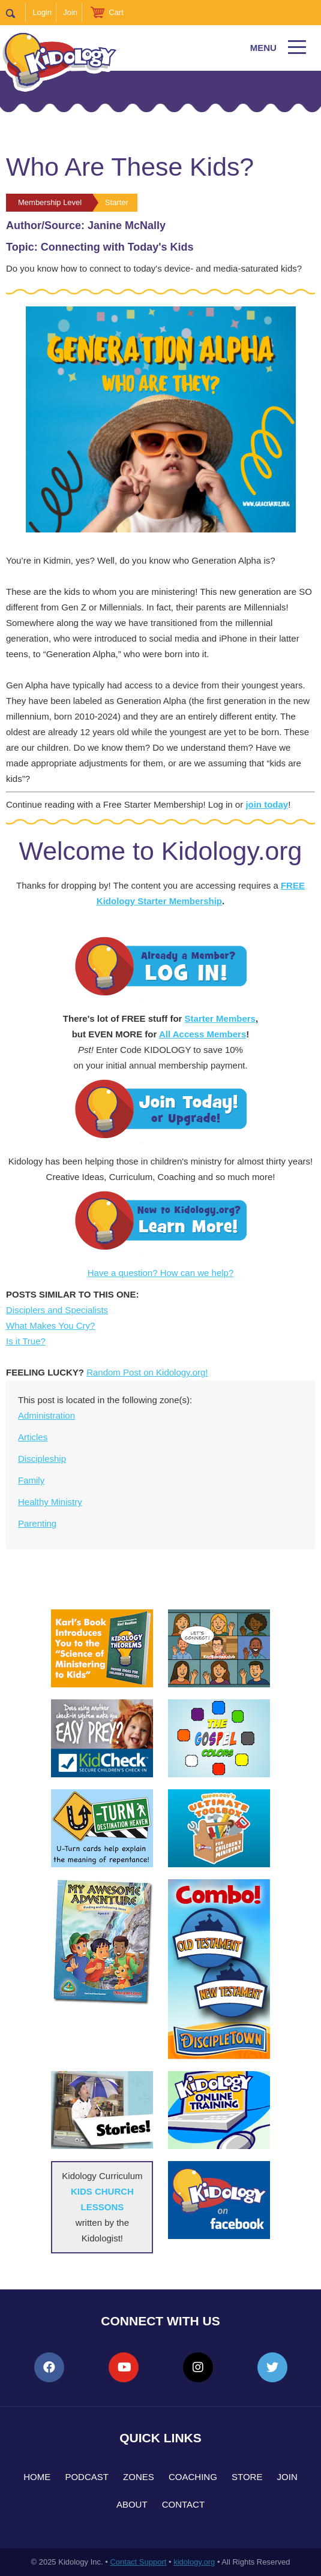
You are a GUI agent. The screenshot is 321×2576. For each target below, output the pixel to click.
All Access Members (202, 1034)
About (132, 2504)
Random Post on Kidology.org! (147, 1372)
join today (266, 804)
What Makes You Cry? (50, 1325)
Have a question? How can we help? (161, 1273)
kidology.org (194, 2561)
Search (16, 12)
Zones (138, 2477)
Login (42, 12)
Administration (46, 1415)
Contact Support (138, 2561)
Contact (183, 2504)
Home (36, 2477)
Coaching (193, 2477)
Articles (32, 1437)
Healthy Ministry (50, 1502)
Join (70, 12)
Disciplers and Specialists (57, 1310)
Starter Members (220, 1018)
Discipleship (42, 1458)
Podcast (87, 2477)
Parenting (37, 1523)
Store (247, 2477)
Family (31, 1480)
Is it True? (26, 1341)
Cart (116, 12)
